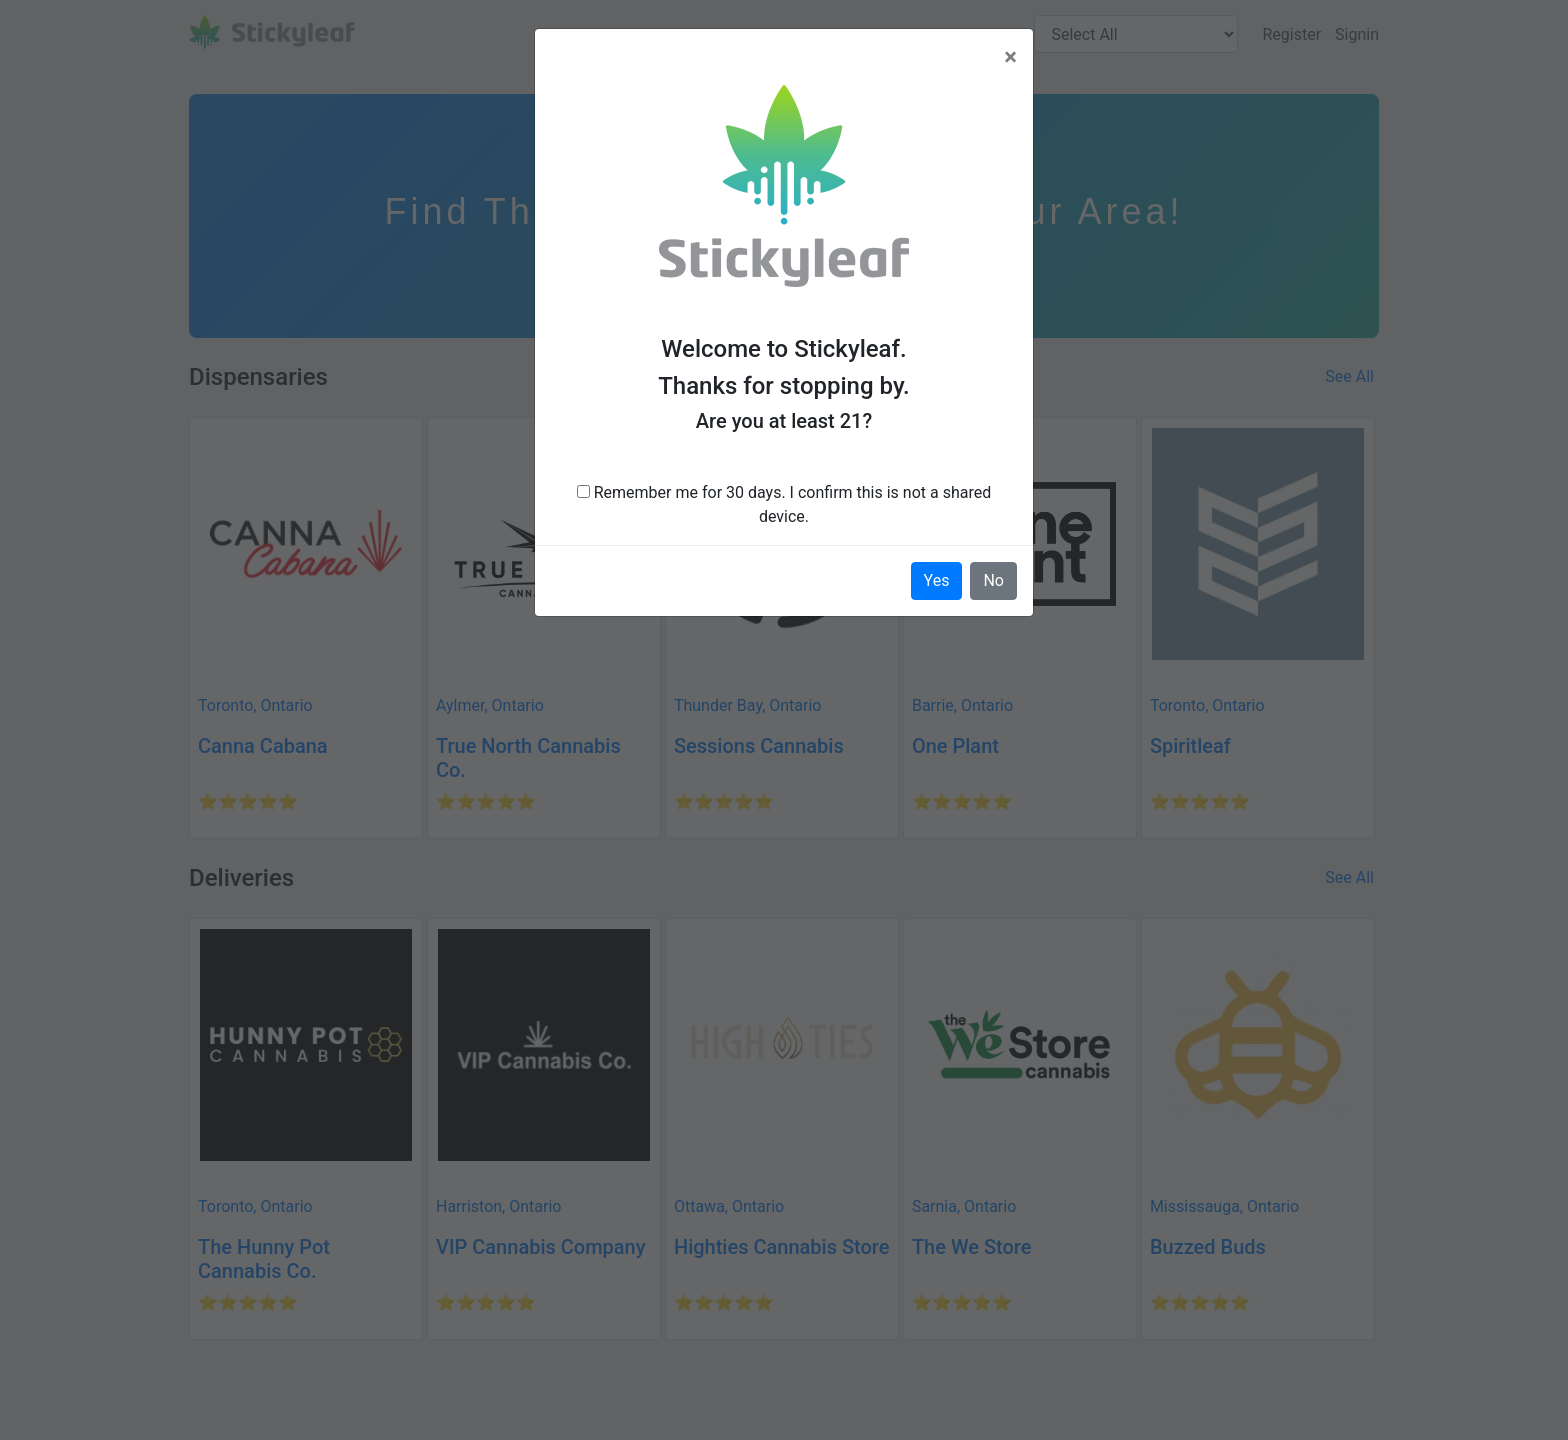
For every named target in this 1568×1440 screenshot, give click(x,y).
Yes (937, 580)
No (993, 580)
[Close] (1010, 57)
